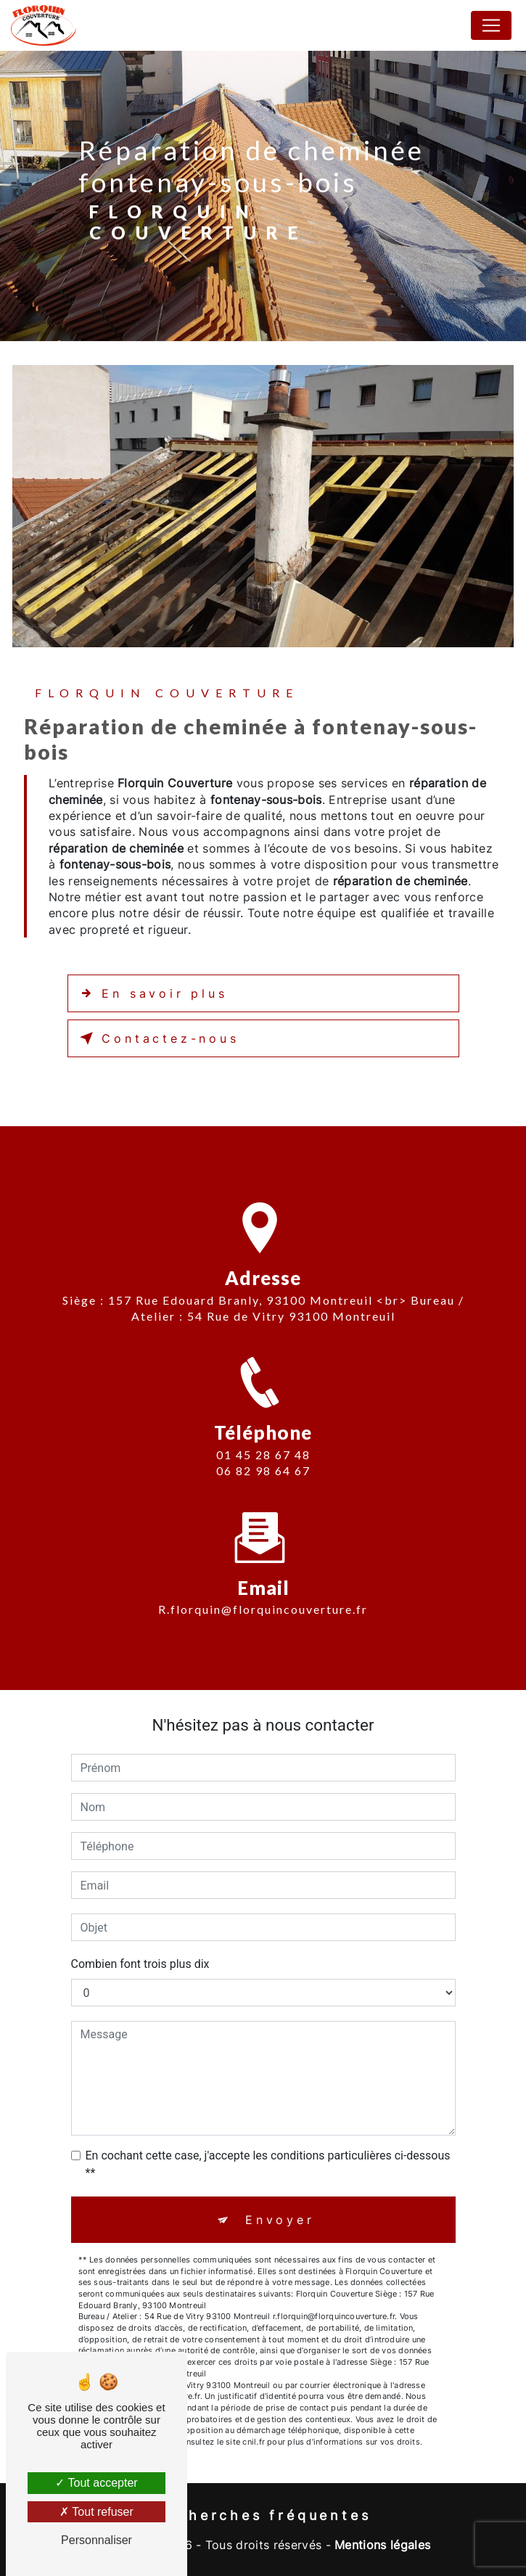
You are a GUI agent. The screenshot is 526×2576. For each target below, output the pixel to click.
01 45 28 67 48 (263, 1464)
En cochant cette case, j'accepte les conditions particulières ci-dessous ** (268, 2164)
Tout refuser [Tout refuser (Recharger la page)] (96, 2512)
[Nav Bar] (491, 25)
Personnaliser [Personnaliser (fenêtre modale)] (96, 2540)
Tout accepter (96, 2483)
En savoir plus (151, 993)
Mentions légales (382, 2545)
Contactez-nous (156, 1038)
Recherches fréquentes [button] (263, 2515)
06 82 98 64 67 (263, 1481)
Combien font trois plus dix (140, 1964)
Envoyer (280, 2219)
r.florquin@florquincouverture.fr (263, 1600)
